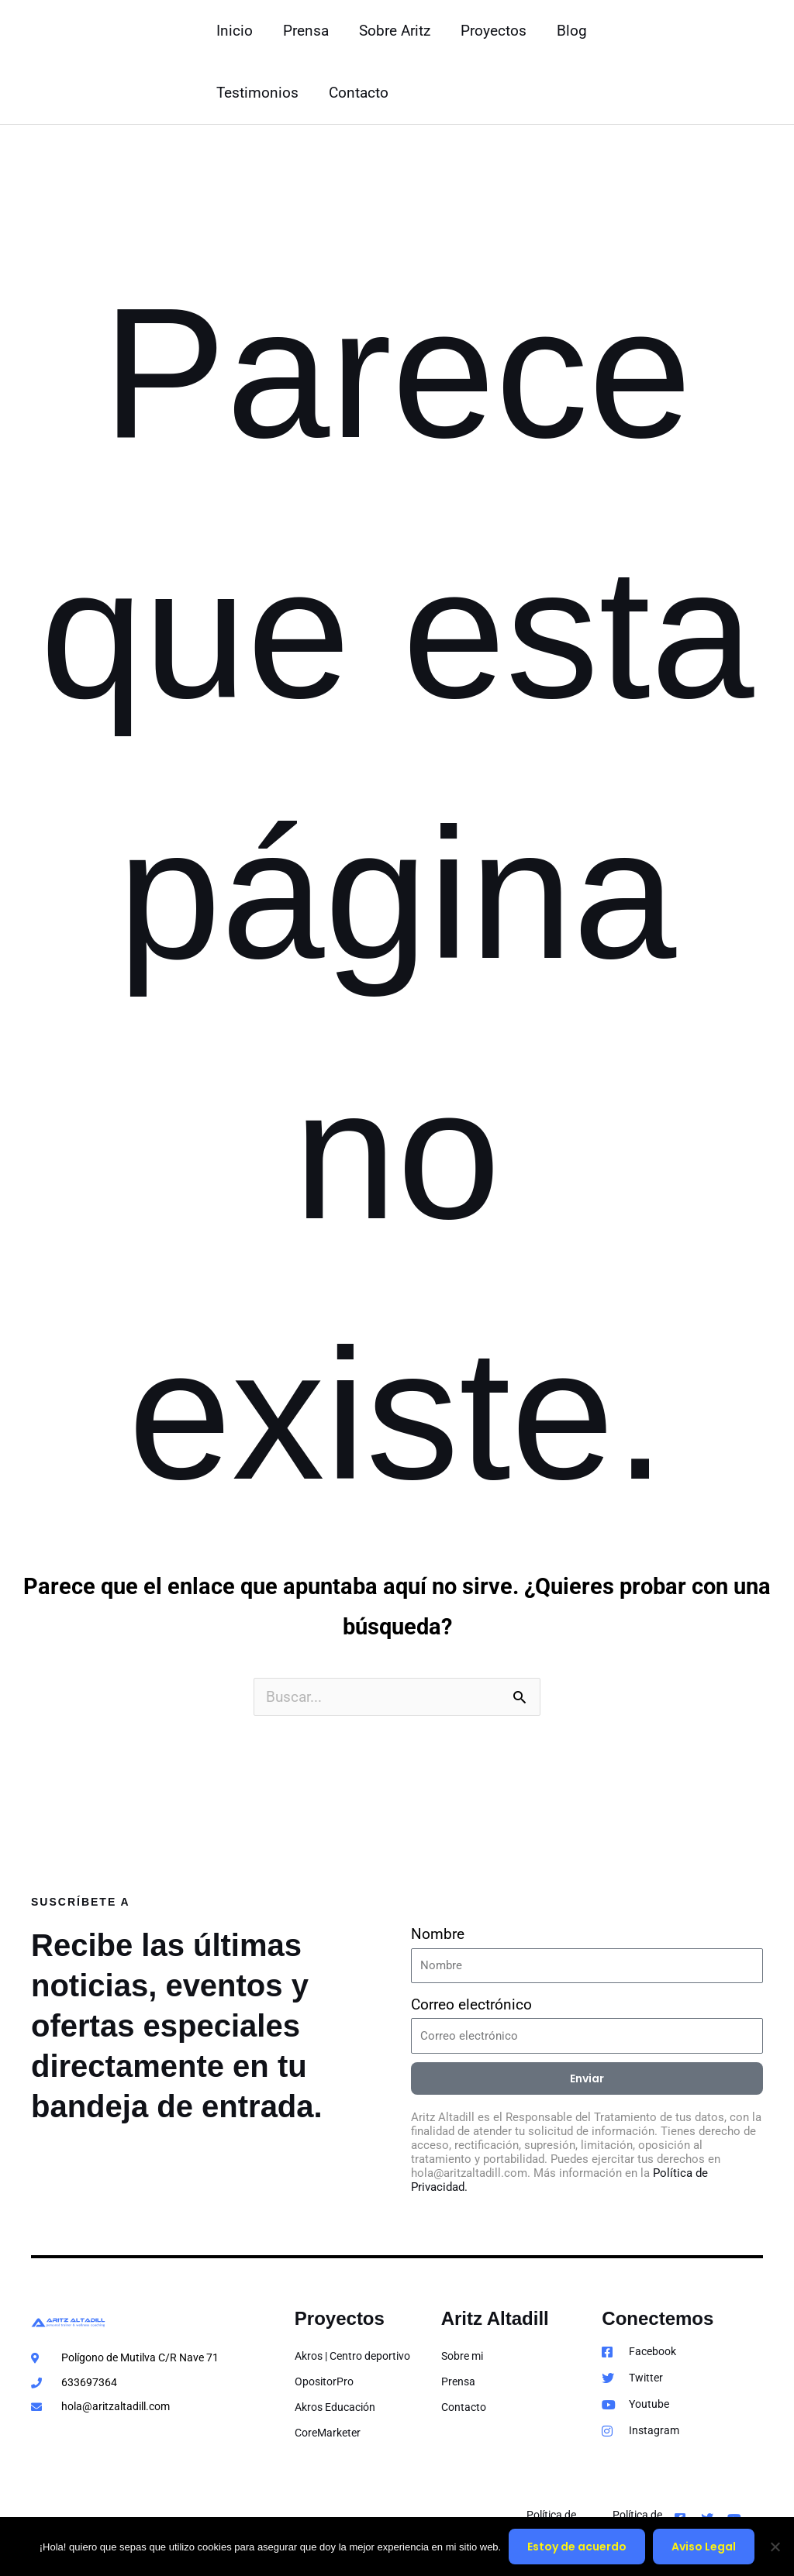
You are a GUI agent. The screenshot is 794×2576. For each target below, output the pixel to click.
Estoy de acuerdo (577, 2546)
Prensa (305, 31)
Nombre (437, 1934)
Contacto (358, 93)
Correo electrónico (471, 2004)
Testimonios (257, 93)
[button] (732, 62)
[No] (774, 2546)
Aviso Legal (703, 2546)
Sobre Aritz (393, 31)
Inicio (234, 31)
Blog (569, 31)
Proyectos (491, 31)
